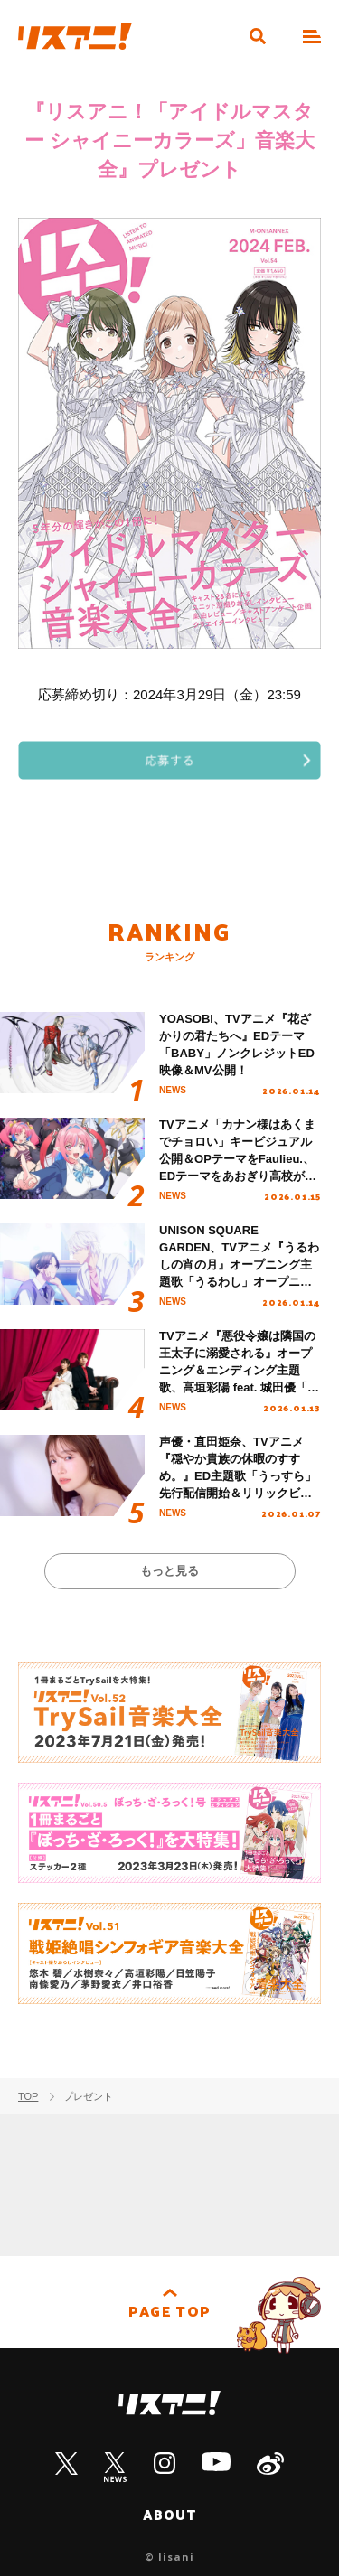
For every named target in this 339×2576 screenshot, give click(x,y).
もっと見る (169, 1571)
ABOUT (170, 2514)
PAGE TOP (169, 2311)
